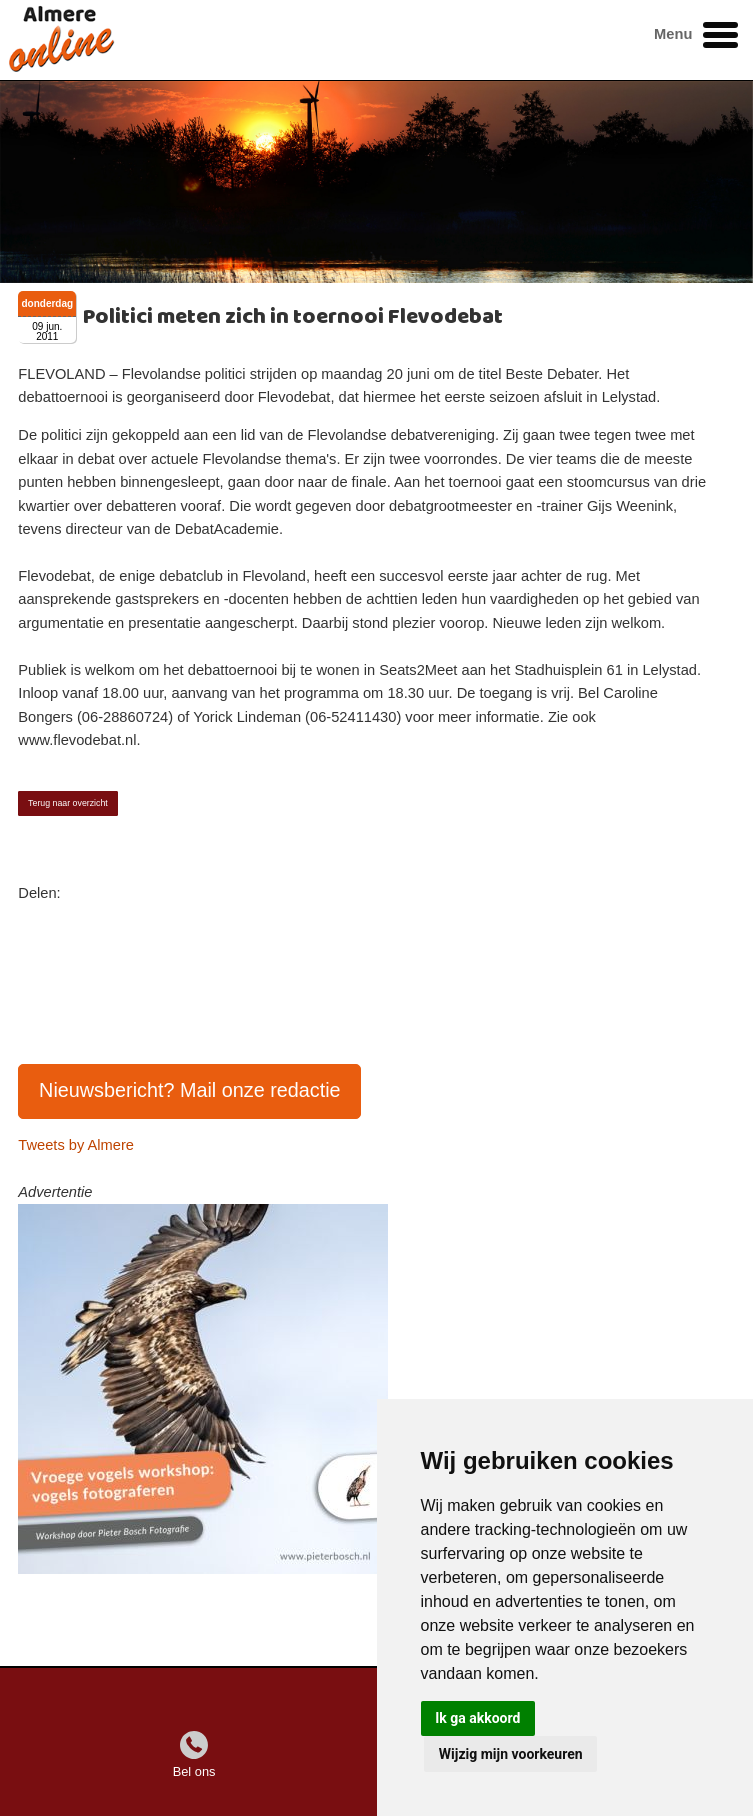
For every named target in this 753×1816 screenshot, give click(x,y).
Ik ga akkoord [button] (477, 1718)
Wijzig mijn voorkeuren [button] (511, 1754)
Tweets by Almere (76, 1145)
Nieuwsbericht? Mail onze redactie (190, 1090)
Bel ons (194, 1771)
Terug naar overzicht (68, 803)
